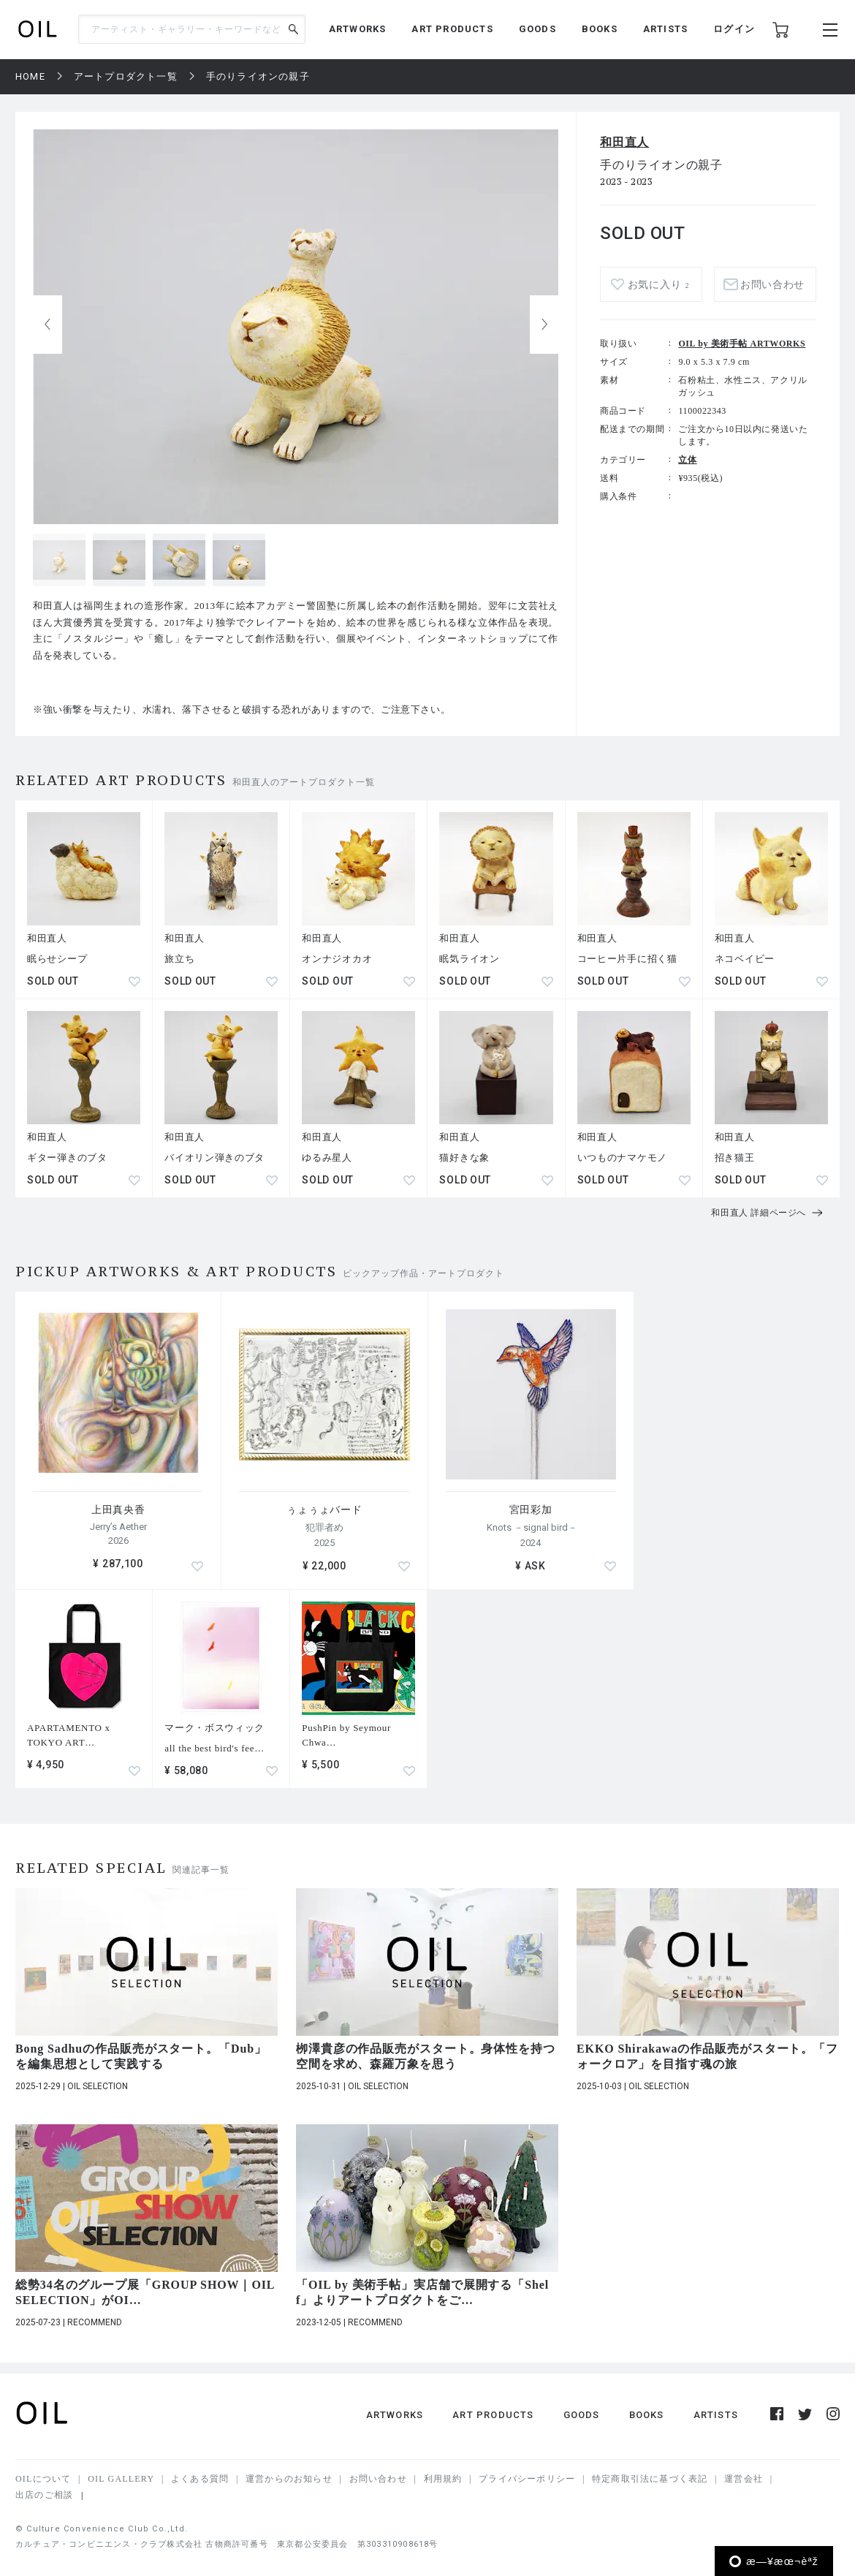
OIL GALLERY (121, 2479)
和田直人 (624, 142)
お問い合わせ (772, 284)
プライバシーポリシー (527, 2479)
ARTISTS (665, 28)
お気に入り (658, 284)
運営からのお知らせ (289, 2479)
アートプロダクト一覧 (126, 76)
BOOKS (600, 28)
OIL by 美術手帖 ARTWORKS (741, 343)
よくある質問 (200, 2479)
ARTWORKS (358, 28)
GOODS (537, 28)
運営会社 (743, 2479)
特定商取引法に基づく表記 (649, 2479)
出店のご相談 (44, 2495)
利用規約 (443, 2479)
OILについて (43, 2479)
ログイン (734, 28)
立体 (687, 460)
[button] (544, 324)
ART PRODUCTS (452, 28)
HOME (30, 76)
